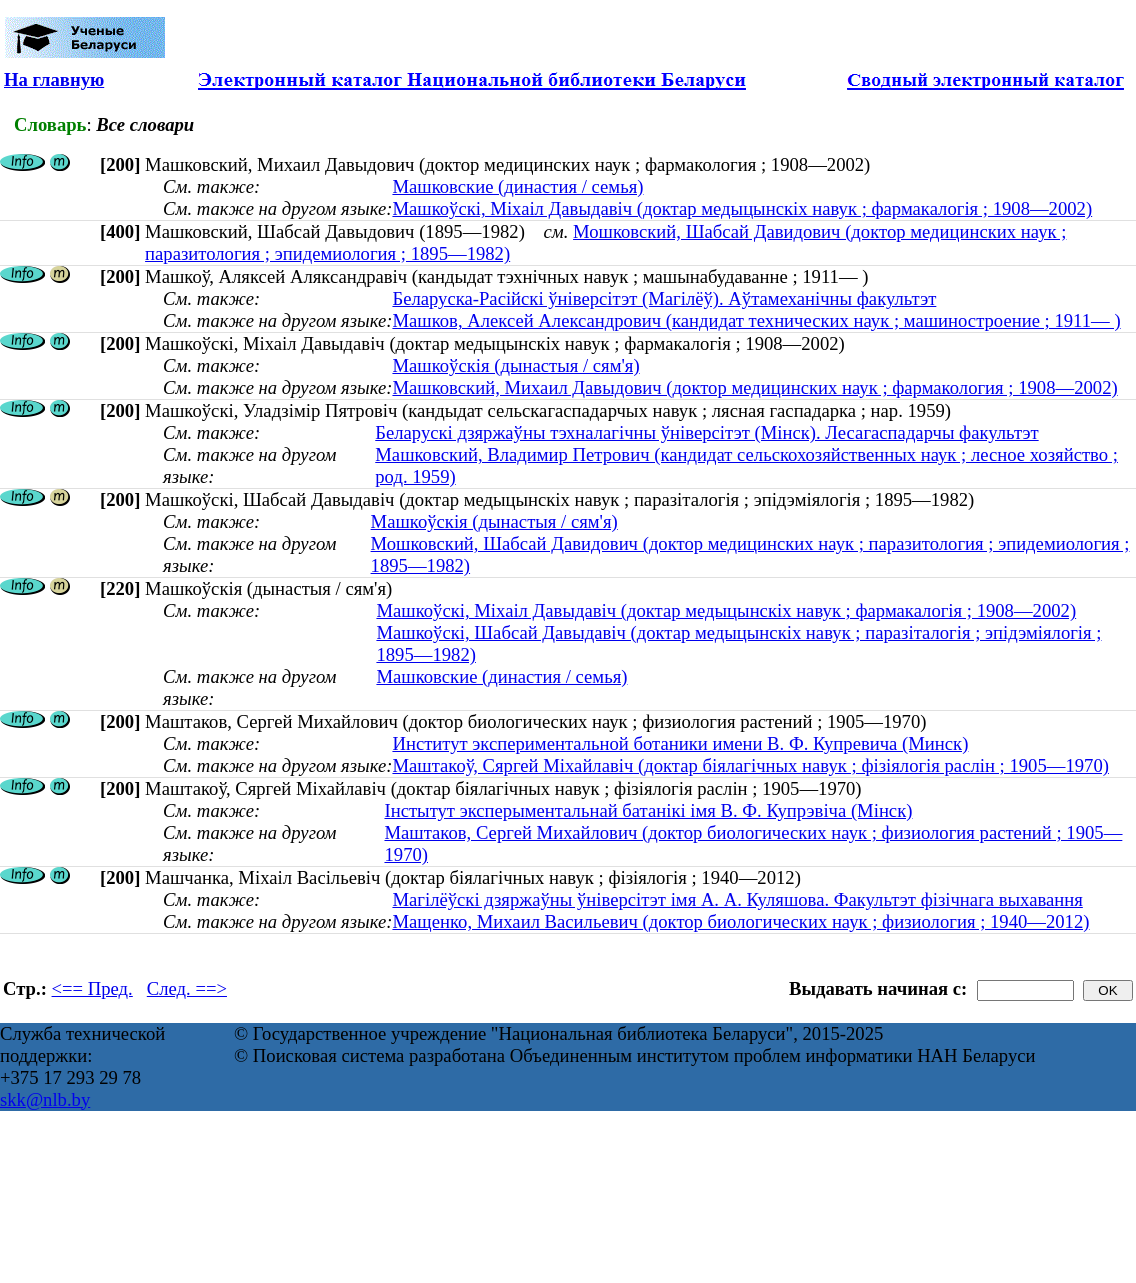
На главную (54, 79)
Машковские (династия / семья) (517, 186)
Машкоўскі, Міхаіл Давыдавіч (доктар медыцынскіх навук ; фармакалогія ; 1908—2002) (742, 208)
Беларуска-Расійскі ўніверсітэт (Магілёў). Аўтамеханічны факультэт (664, 298)
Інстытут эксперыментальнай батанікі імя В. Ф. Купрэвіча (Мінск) (648, 810)
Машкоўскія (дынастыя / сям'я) (515, 365)
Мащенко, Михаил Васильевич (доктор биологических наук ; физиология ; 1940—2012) (740, 921)
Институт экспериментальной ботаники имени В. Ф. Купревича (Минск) (680, 743)
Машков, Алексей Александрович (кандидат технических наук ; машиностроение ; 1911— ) (756, 320)
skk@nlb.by (45, 1099)
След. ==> (187, 988)
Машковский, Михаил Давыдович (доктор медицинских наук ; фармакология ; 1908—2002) (754, 387)
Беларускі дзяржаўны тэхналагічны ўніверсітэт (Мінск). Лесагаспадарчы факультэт (706, 432)
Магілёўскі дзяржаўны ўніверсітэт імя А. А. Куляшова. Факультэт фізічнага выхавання (737, 899)
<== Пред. (92, 988)
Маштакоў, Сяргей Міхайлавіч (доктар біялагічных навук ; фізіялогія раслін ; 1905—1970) (750, 765)
